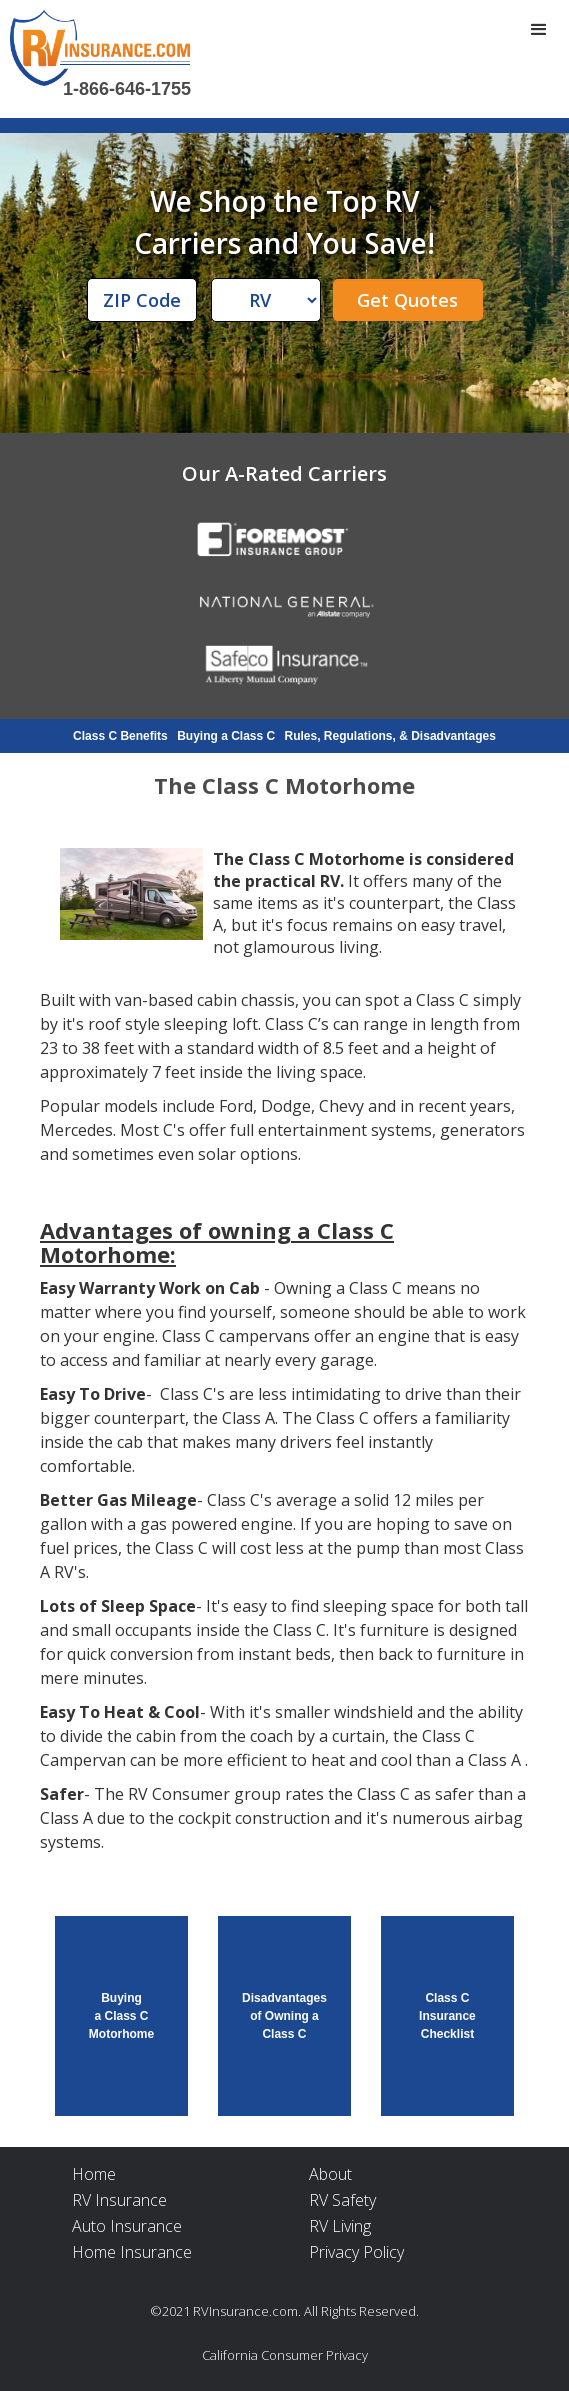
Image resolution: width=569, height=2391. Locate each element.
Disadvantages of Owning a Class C (284, 2016)
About (330, 2174)
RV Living (340, 2226)
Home (94, 2174)
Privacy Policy (356, 2252)
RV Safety (342, 2200)
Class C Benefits (120, 736)
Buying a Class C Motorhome (121, 2016)
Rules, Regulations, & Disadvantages (390, 736)
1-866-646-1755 (127, 89)
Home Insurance (132, 2252)
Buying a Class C (226, 736)
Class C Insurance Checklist (447, 2016)
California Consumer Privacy (285, 2355)
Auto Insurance (127, 2226)
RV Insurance (119, 2200)
